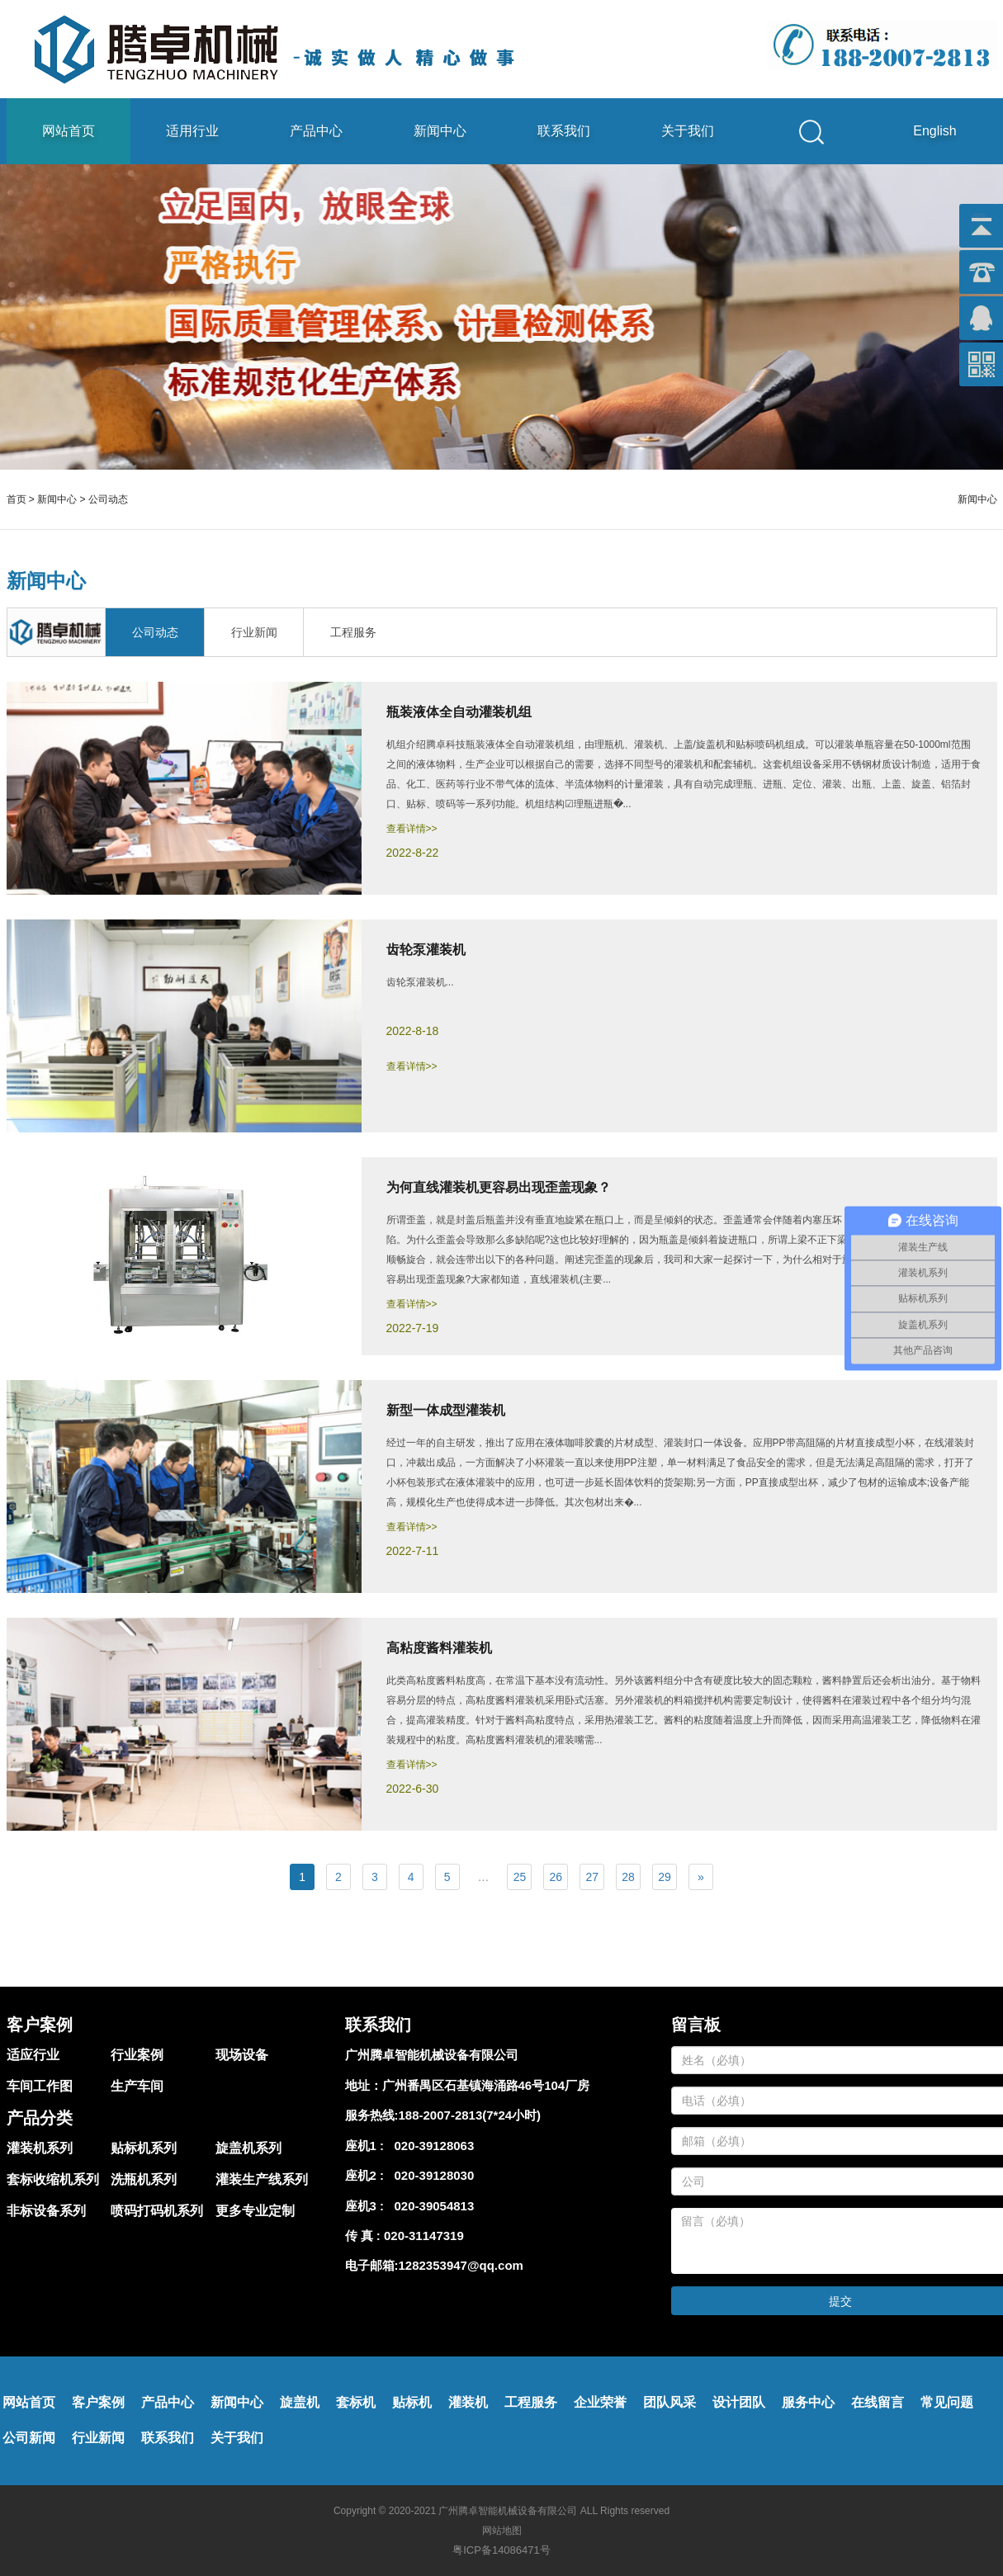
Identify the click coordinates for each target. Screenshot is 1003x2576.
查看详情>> (412, 828)
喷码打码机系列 (157, 2211)
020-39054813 (430, 2206)
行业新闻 (98, 2438)
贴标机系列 (144, 2148)
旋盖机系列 (248, 2148)
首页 (16, 499)
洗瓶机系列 (144, 2179)
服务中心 (808, 2402)
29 (664, 1877)
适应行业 (33, 2055)
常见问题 (946, 2402)
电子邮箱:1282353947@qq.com (434, 2265)
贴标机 (412, 2402)
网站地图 (502, 2530)
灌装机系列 (40, 2148)
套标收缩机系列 (53, 2179)
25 (520, 1877)
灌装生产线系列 (261, 2179)
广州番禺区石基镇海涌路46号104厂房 (486, 2085)
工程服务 (530, 2402)
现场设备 (241, 2055)
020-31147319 (424, 2236)
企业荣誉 (600, 2402)
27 (591, 1877)
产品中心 (316, 131)
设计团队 (738, 2402)
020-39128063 (430, 2146)
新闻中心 (440, 131)
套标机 (356, 2402)
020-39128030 (430, 2175)
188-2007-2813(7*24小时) (470, 2115)
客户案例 (98, 2402)
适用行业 (192, 131)
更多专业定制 (255, 2211)
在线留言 (877, 2402)
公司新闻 (28, 2438)
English (934, 131)
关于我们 (687, 131)
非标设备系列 (46, 2211)
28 (628, 1877)
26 (556, 1877)
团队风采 (669, 2402)
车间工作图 (40, 2086)
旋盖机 (299, 2402)
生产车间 (137, 2086)
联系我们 (563, 131)
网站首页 (68, 131)
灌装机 (468, 2402)
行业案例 (137, 2055)
